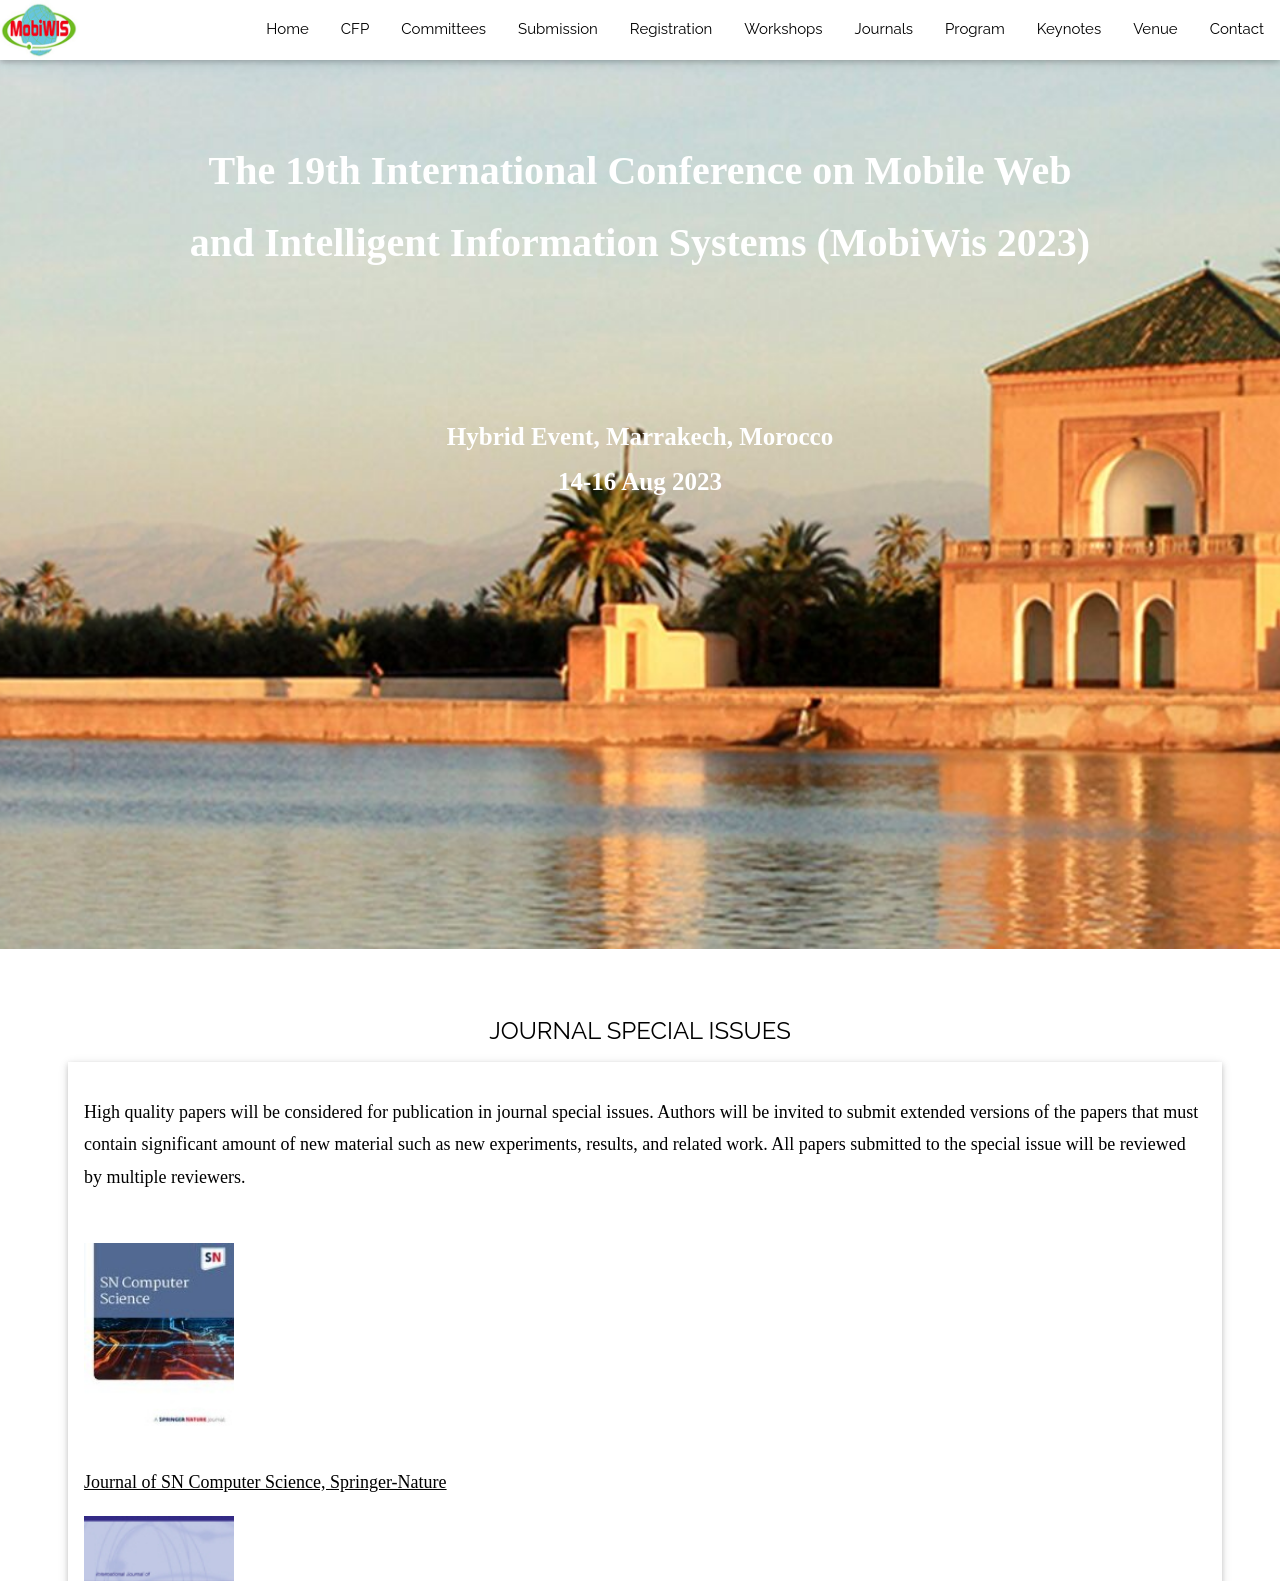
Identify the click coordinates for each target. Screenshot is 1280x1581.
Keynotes (1069, 29)
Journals (884, 29)
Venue (1155, 29)
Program (975, 29)
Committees (443, 29)
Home (287, 29)
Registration (671, 29)
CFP (355, 29)
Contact (1237, 29)
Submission (558, 29)
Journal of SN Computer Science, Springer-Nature (265, 1482)
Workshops (783, 29)
